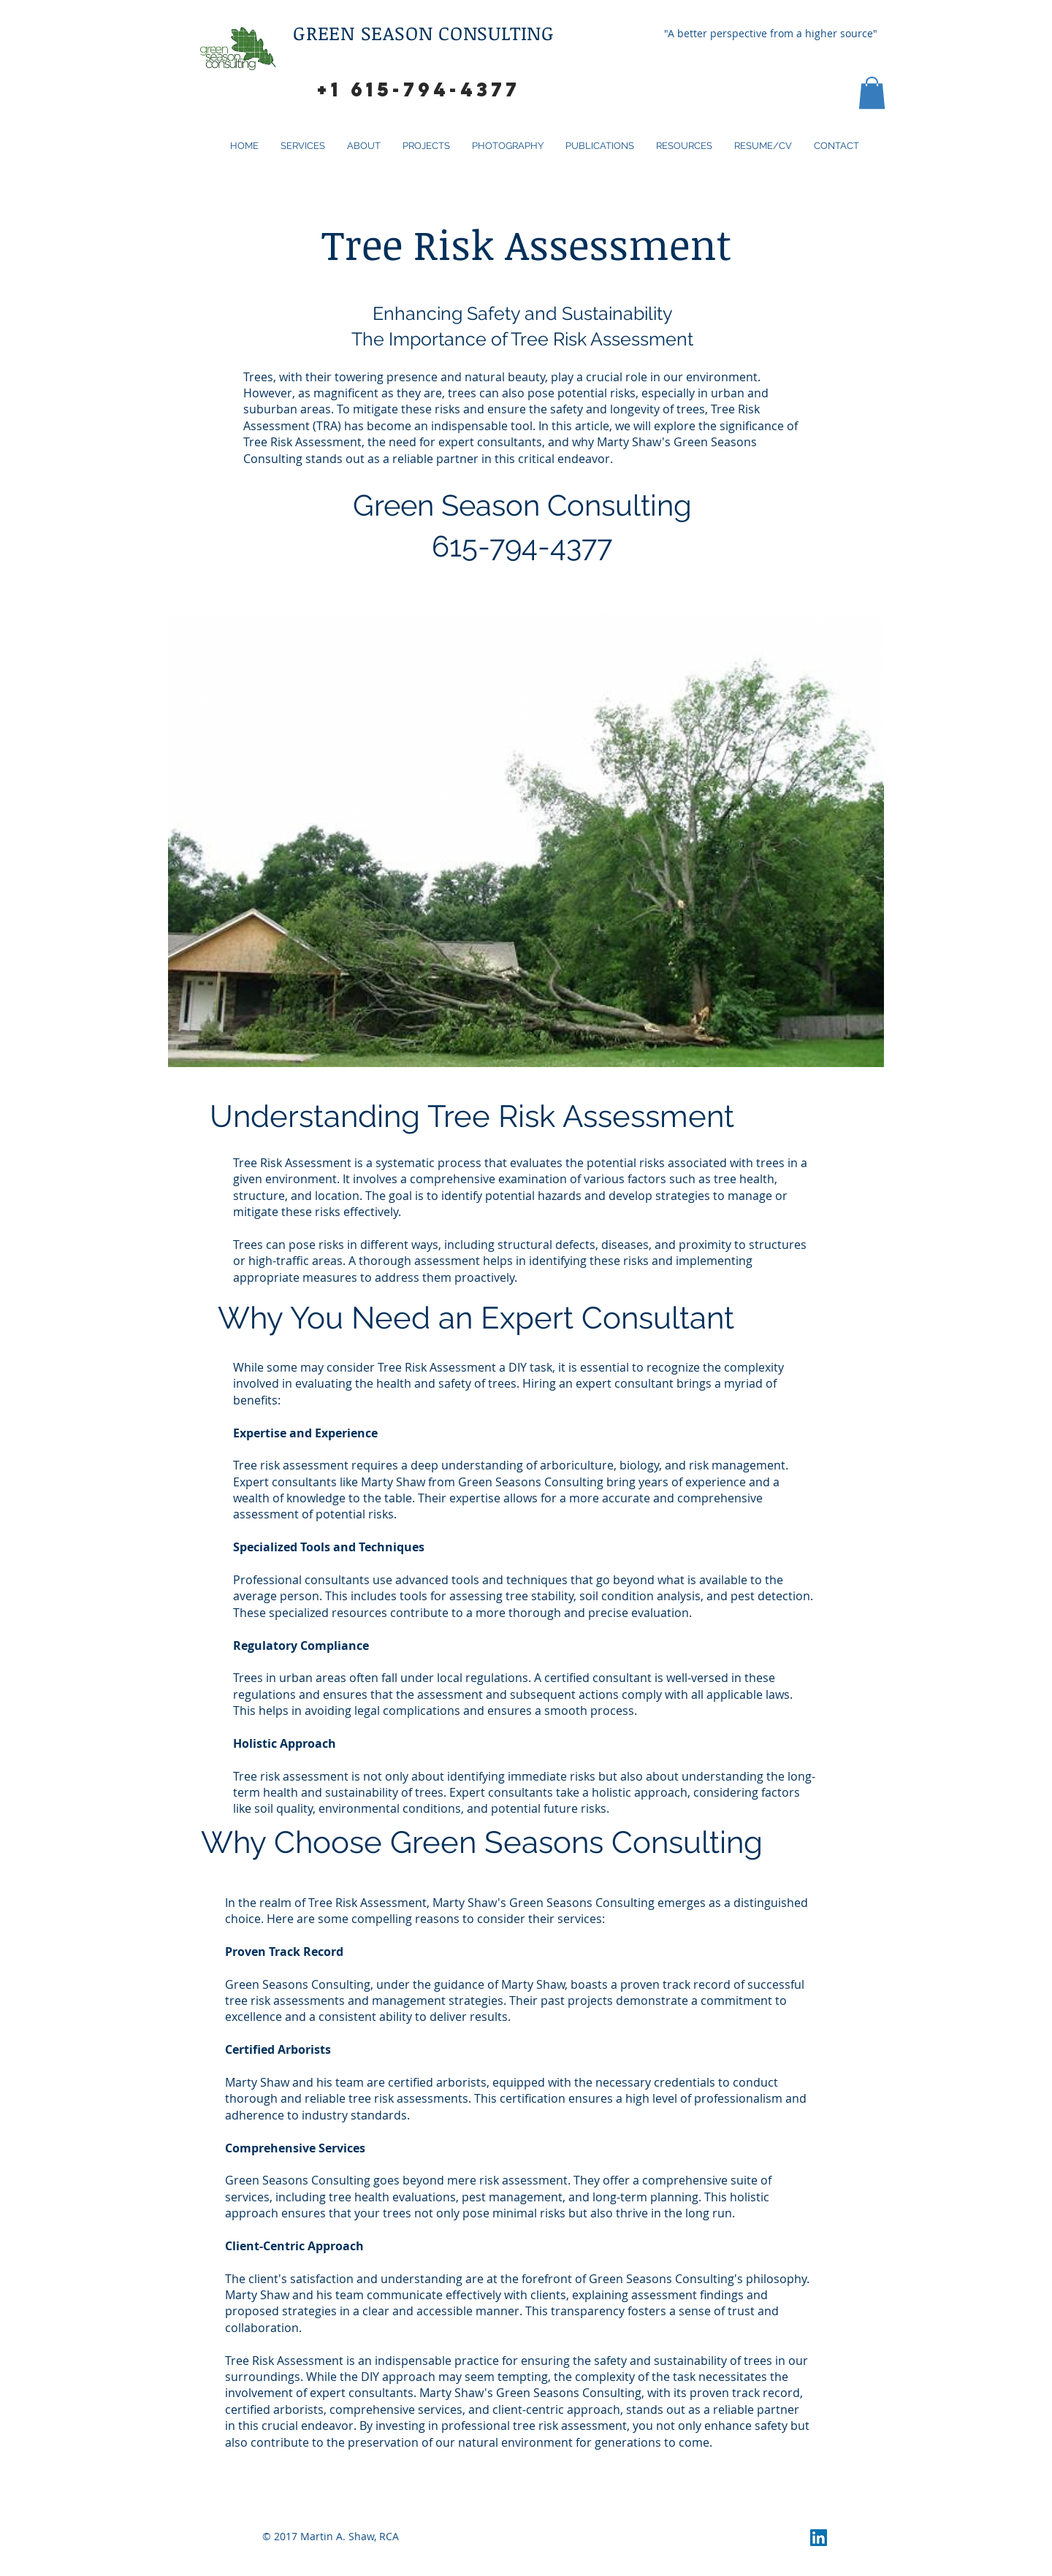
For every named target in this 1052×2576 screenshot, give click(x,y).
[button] (871, 93)
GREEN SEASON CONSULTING (426, 33)
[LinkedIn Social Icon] (818, 2537)
